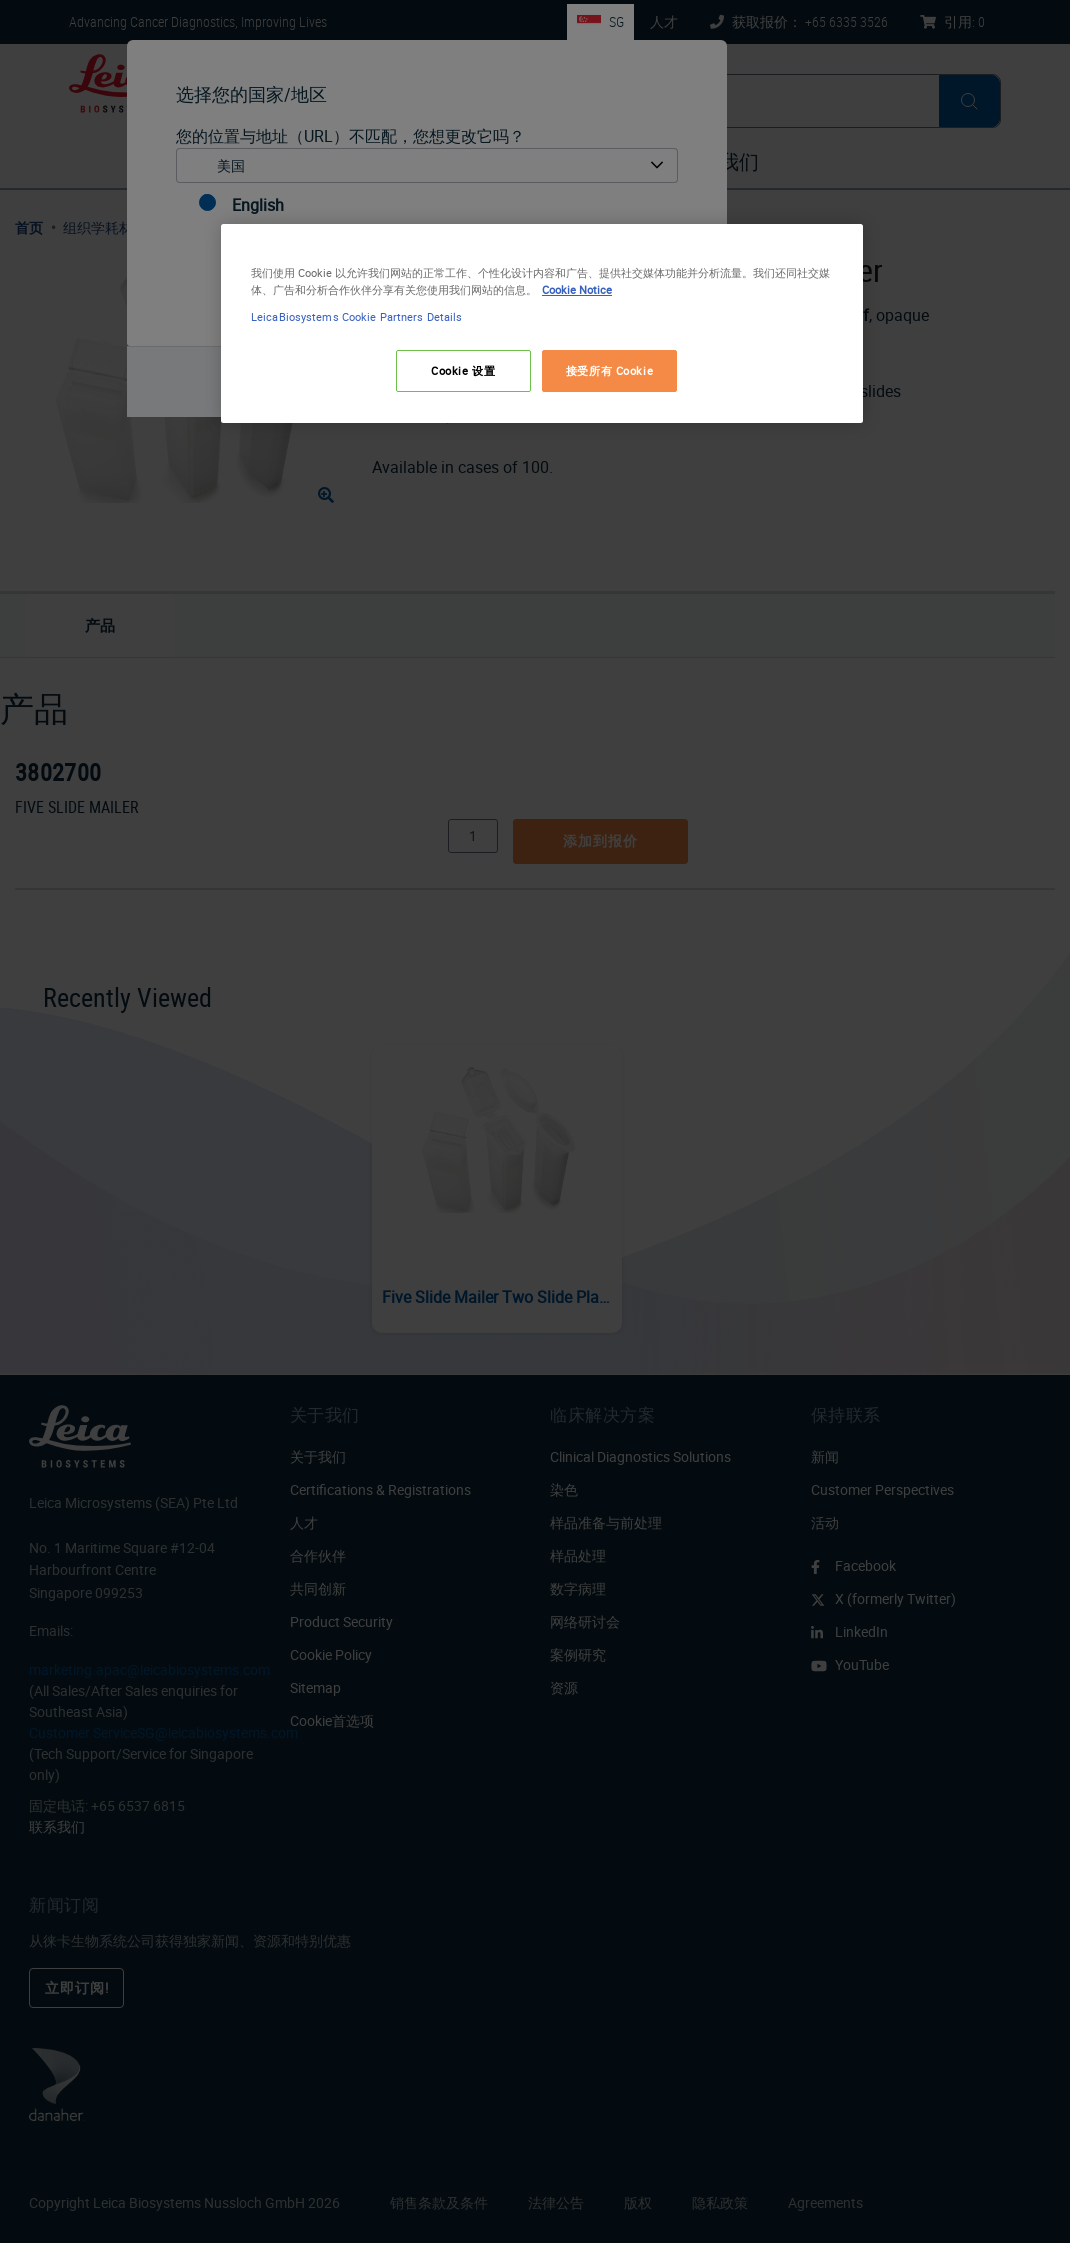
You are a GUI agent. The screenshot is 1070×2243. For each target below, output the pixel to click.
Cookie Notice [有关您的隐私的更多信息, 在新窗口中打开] (577, 289)
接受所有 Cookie (609, 370)
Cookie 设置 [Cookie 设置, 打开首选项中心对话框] (463, 370)
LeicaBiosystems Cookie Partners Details (356, 316)
